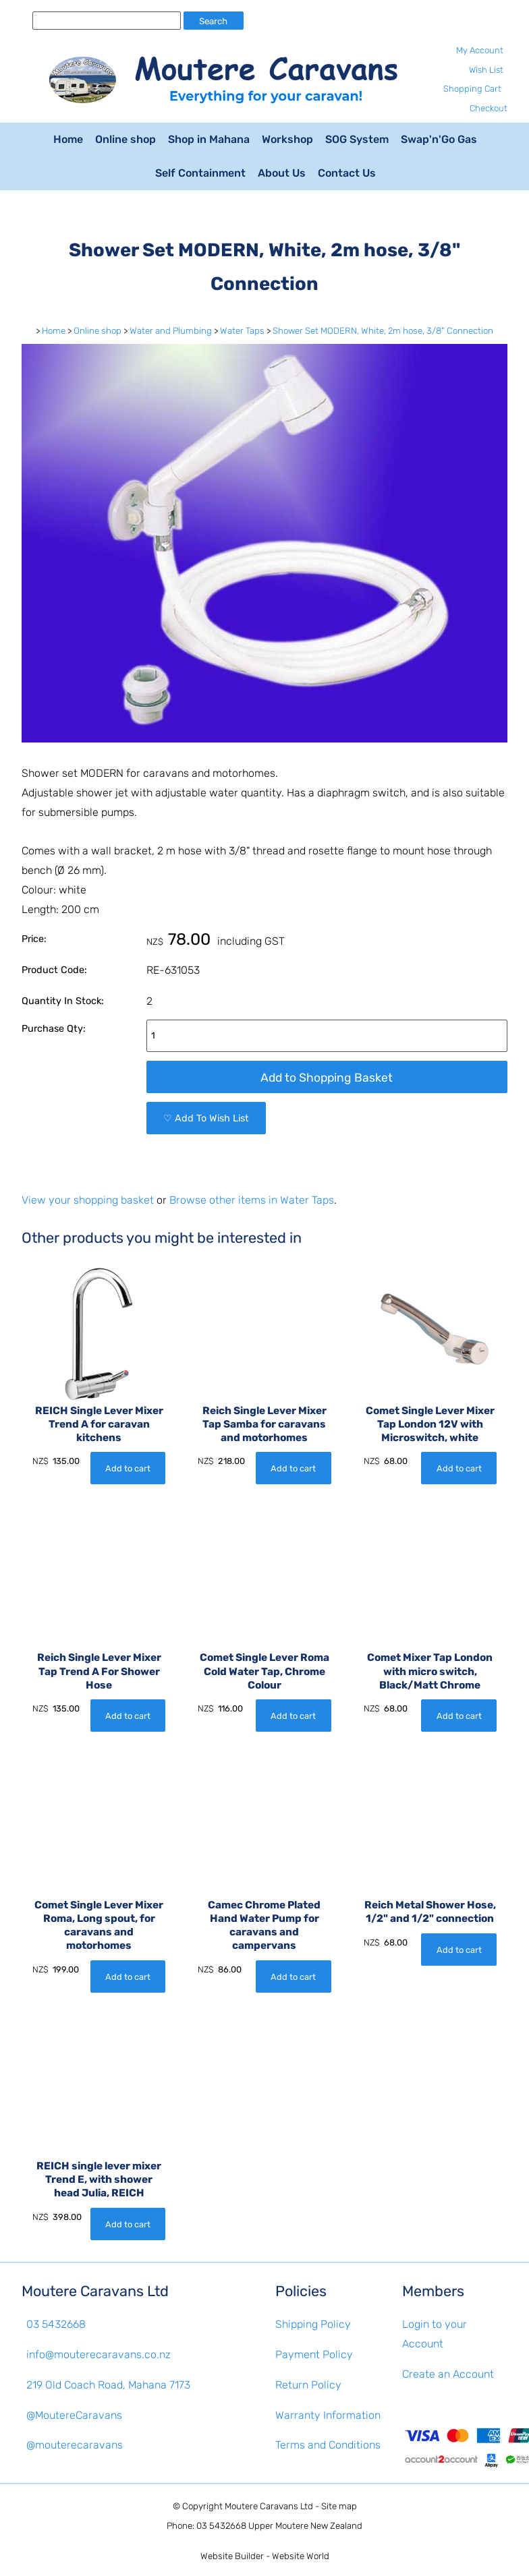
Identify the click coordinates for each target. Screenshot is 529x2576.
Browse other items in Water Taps (251, 1200)
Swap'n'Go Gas (439, 139)
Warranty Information (328, 2415)
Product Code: (54, 970)
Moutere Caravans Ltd (269, 2506)
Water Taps (242, 331)
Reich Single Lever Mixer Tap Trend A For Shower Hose (99, 1671)
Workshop (287, 139)
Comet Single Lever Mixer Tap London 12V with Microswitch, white (430, 1424)
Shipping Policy (313, 2324)
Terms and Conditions (328, 2444)
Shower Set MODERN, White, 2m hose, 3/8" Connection (383, 331)
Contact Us (347, 173)
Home (68, 139)
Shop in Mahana (209, 139)
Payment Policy (314, 2354)
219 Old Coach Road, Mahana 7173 (108, 2384)
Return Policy (308, 2384)
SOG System (357, 139)
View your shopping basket (88, 1200)
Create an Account (448, 2374)
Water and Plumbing (171, 331)
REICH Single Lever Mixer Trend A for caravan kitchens (99, 1424)
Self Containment (200, 173)
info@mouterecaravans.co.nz (98, 2354)
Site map (339, 2506)
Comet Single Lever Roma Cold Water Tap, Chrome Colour (264, 1671)
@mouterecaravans (74, 2444)
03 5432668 (56, 2324)
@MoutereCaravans (74, 2415)
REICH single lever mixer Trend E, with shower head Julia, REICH (98, 2179)
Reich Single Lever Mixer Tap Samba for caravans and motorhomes (264, 1424)
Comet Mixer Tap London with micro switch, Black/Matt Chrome (430, 1671)
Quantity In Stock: (63, 1001)
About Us (282, 173)
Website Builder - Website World (264, 2556)
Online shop (125, 139)
